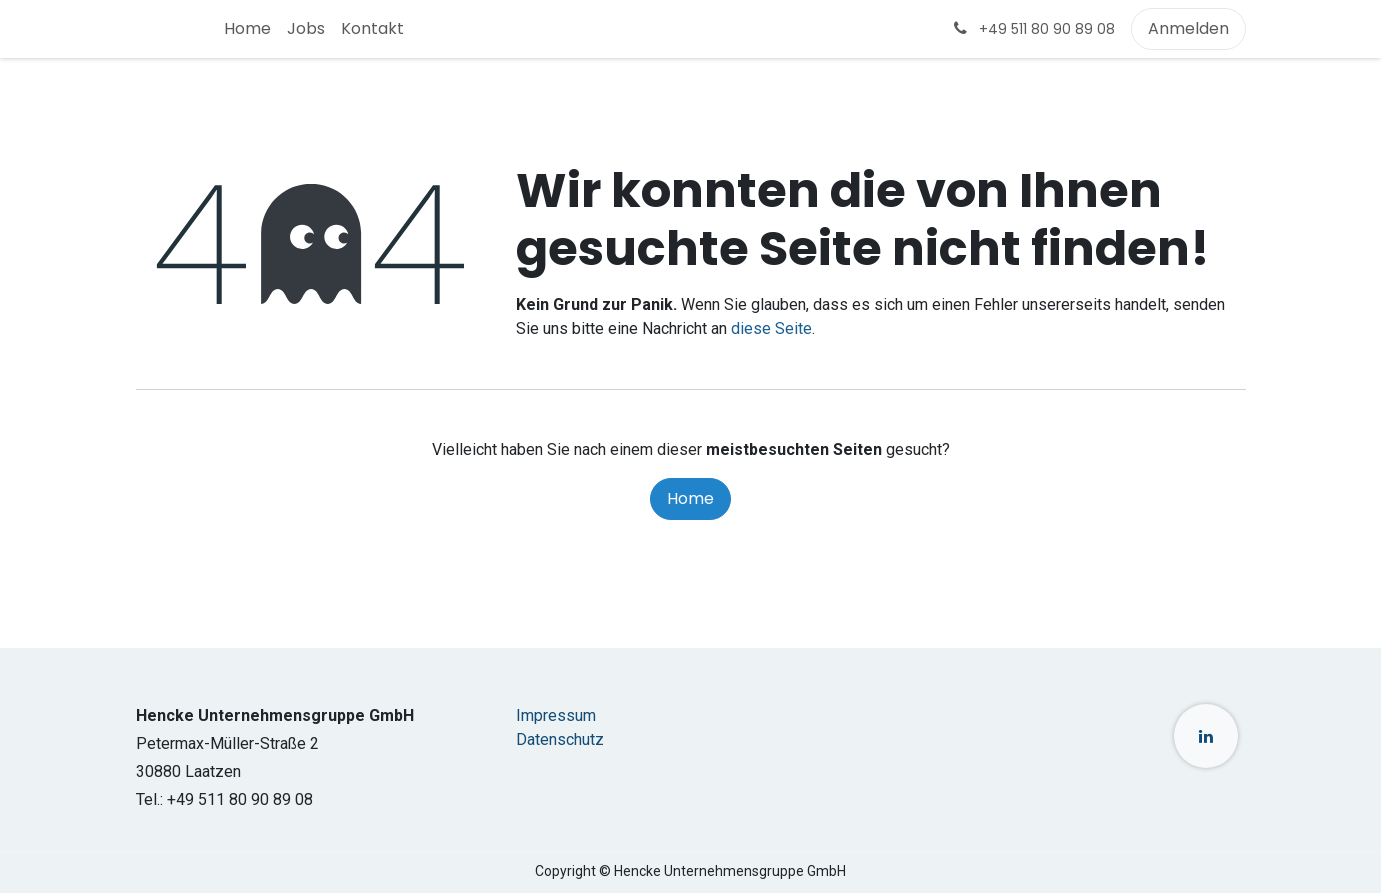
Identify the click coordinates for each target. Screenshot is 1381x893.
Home (690, 498)
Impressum (556, 715)
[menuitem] (247, 29)
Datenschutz (560, 739)
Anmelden (1188, 28)
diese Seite (771, 328)
